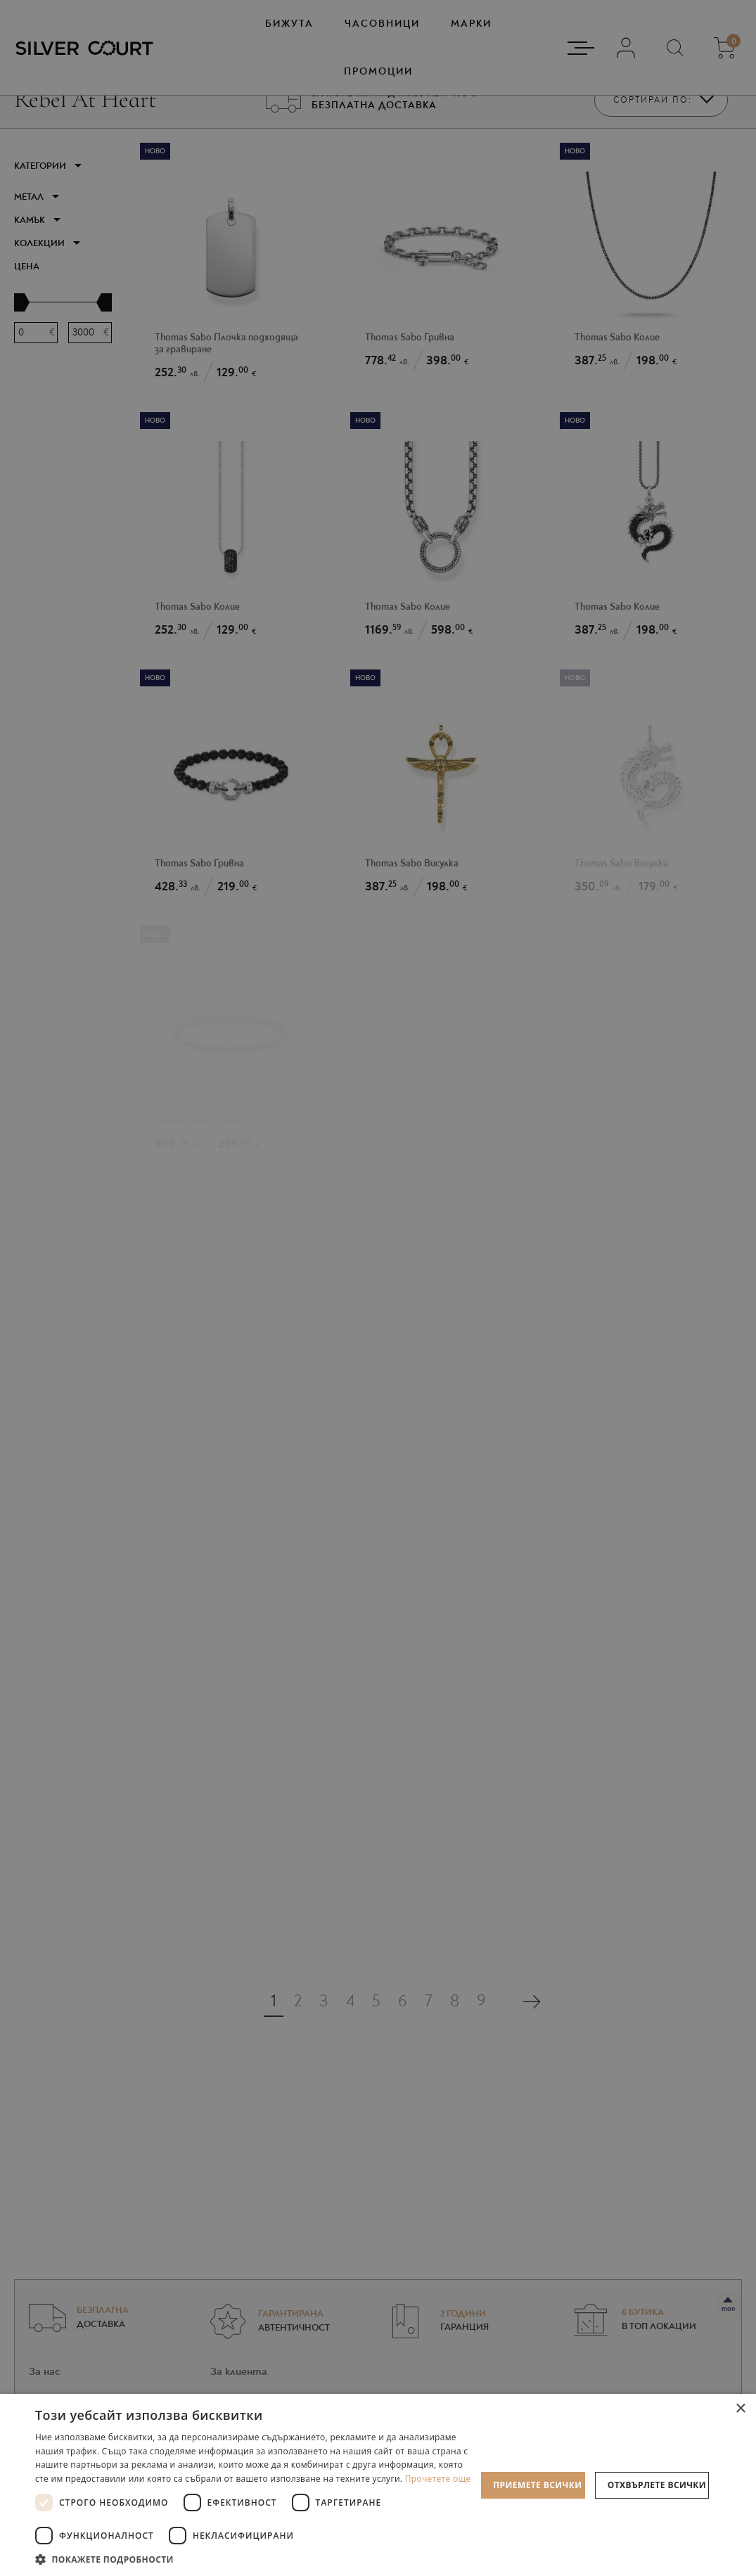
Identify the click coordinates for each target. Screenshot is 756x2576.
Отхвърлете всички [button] (657, 2485)
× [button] (740, 2409)
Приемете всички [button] (537, 2485)
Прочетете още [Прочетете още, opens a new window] (438, 2479)
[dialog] (378, 1288)
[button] (255, 2558)
